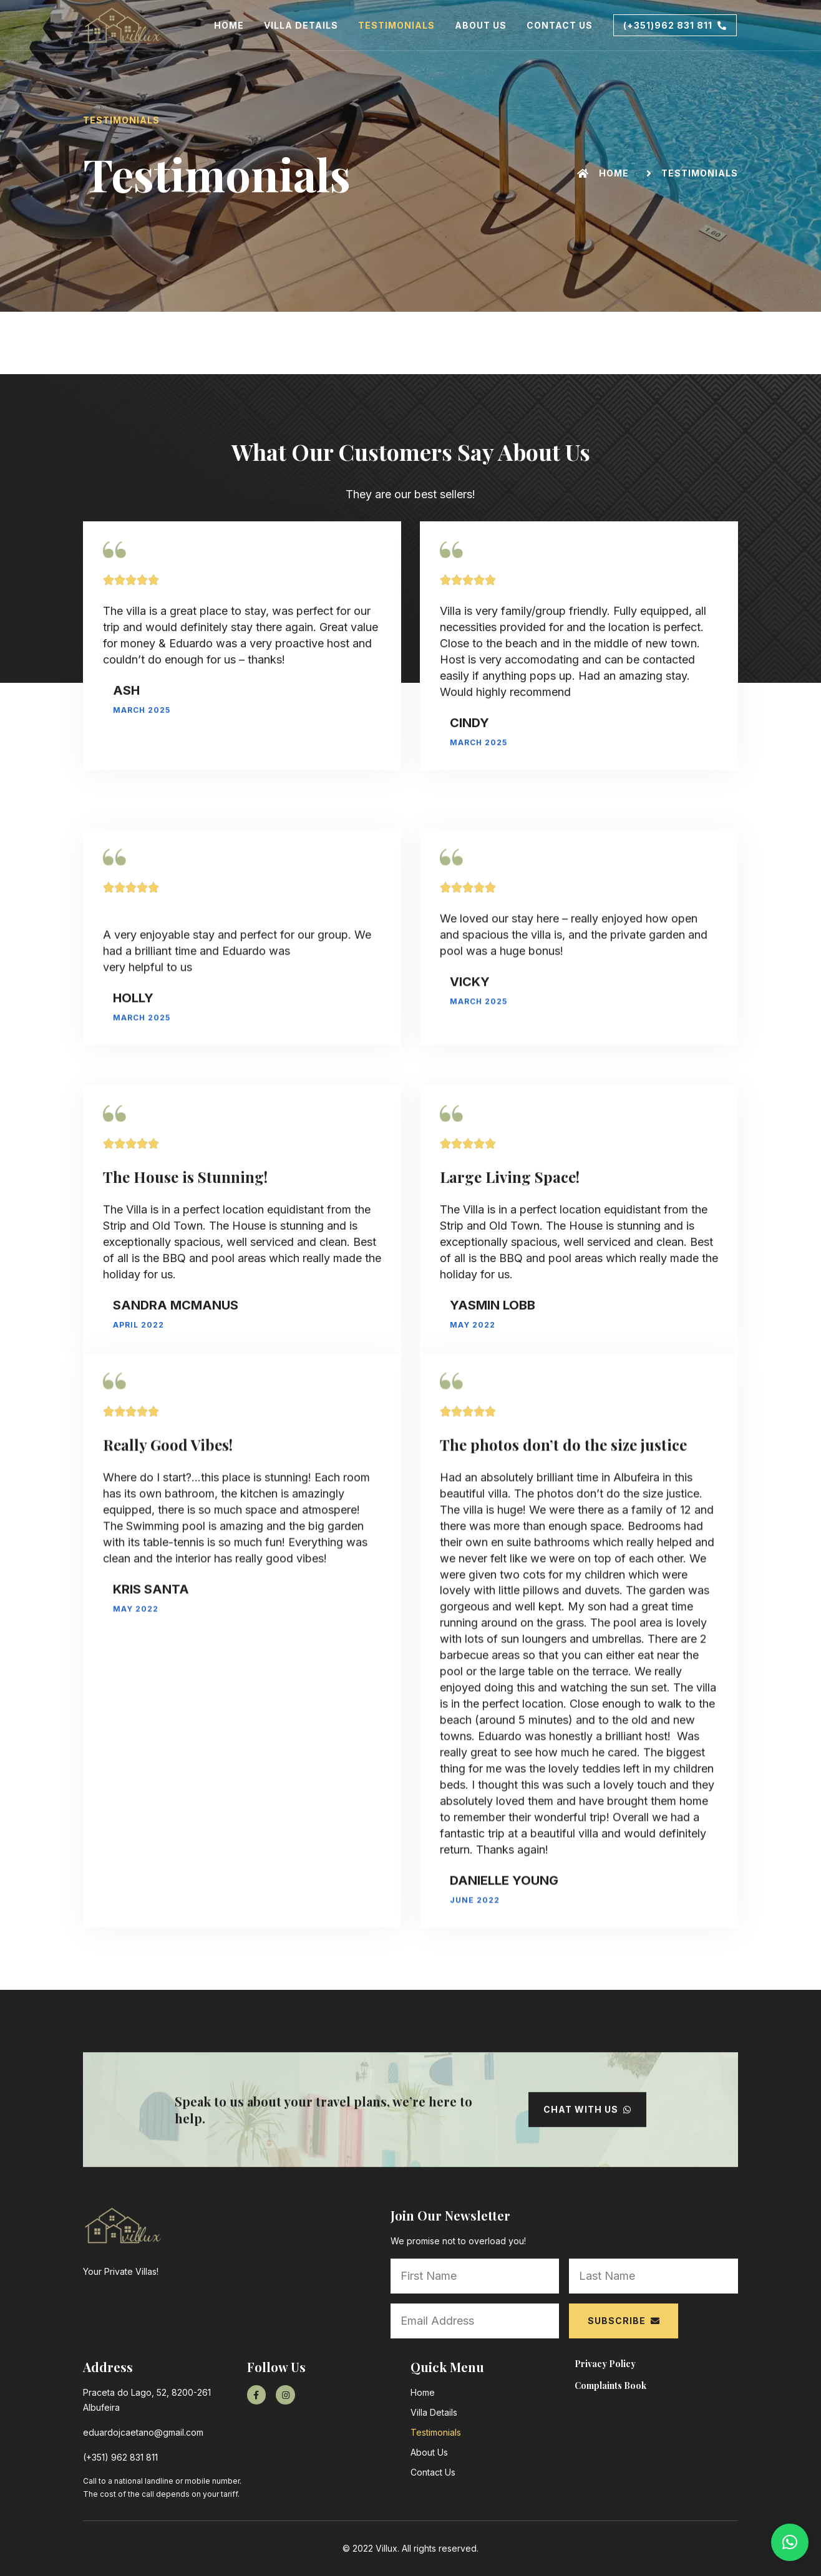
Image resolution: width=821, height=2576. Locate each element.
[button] (675, 25)
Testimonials (396, 25)
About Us (481, 25)
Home (229, 25)
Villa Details (301, 25)
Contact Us (560, 25)
